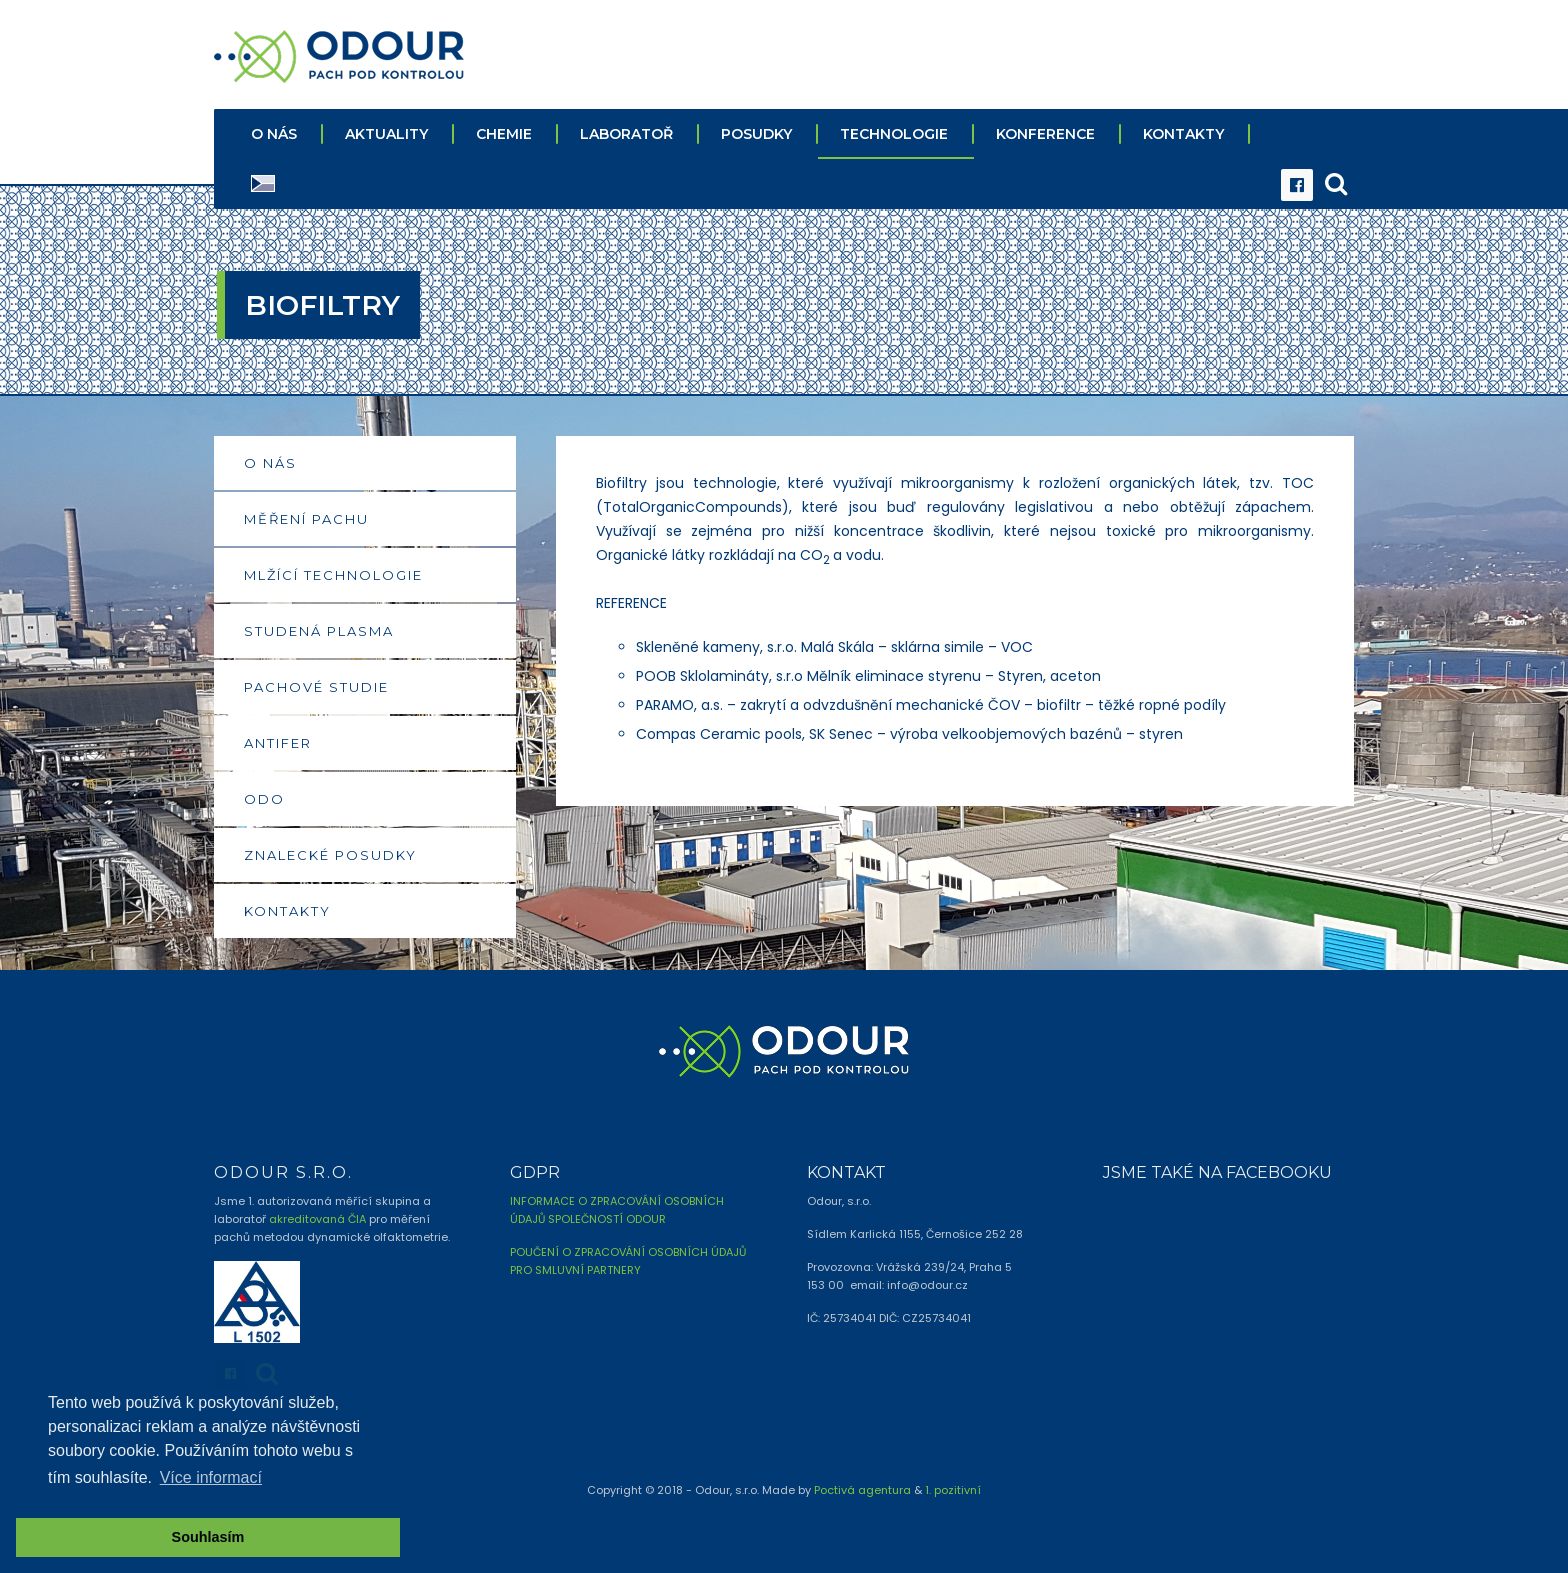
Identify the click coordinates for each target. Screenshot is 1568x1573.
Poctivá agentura (862, 1489)
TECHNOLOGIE (894, 133)
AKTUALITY (386, 133)
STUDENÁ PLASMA (319, 630)
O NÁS (274, 133)
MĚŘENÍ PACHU (306, 518)
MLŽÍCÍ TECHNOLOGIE (333, 574)
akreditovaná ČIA (317, 1218)
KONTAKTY (1183, 133)
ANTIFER (278, 742)
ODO (264, 798)
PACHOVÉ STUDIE (316, 686)
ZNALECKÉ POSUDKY (330, 854)
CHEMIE (504, 133)
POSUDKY (756, 133)
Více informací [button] (211, 1477)
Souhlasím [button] (208, 1537)
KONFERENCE (1045, 133)
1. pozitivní (953, 1489)
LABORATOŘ (626, 133)
